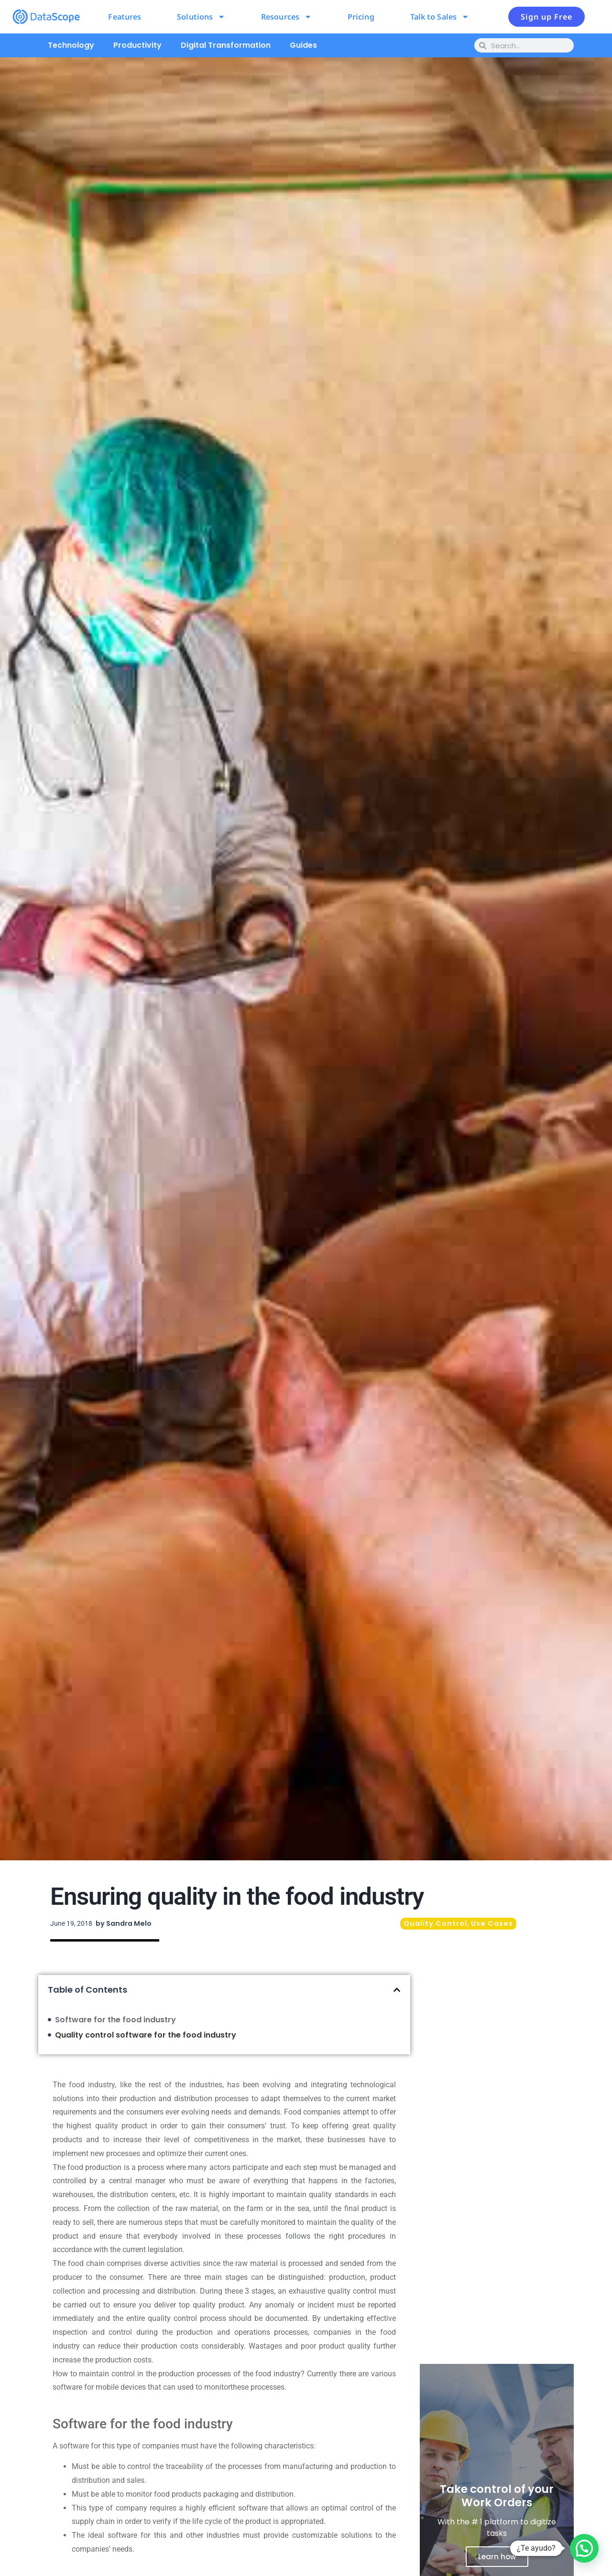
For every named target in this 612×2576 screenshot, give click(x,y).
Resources (286, 17)
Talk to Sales (439, 17)
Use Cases (492, 1923)
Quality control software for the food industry (145, 2034)
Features (124, 16)
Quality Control (435, 1923)
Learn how (497, 2557)
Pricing (361, 16)
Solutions (201, 17)
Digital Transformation (226, 45)
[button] (397, 1990)
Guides (303, 45)
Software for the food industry (115, 2019)
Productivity (137, 45)
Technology (71, 45)
